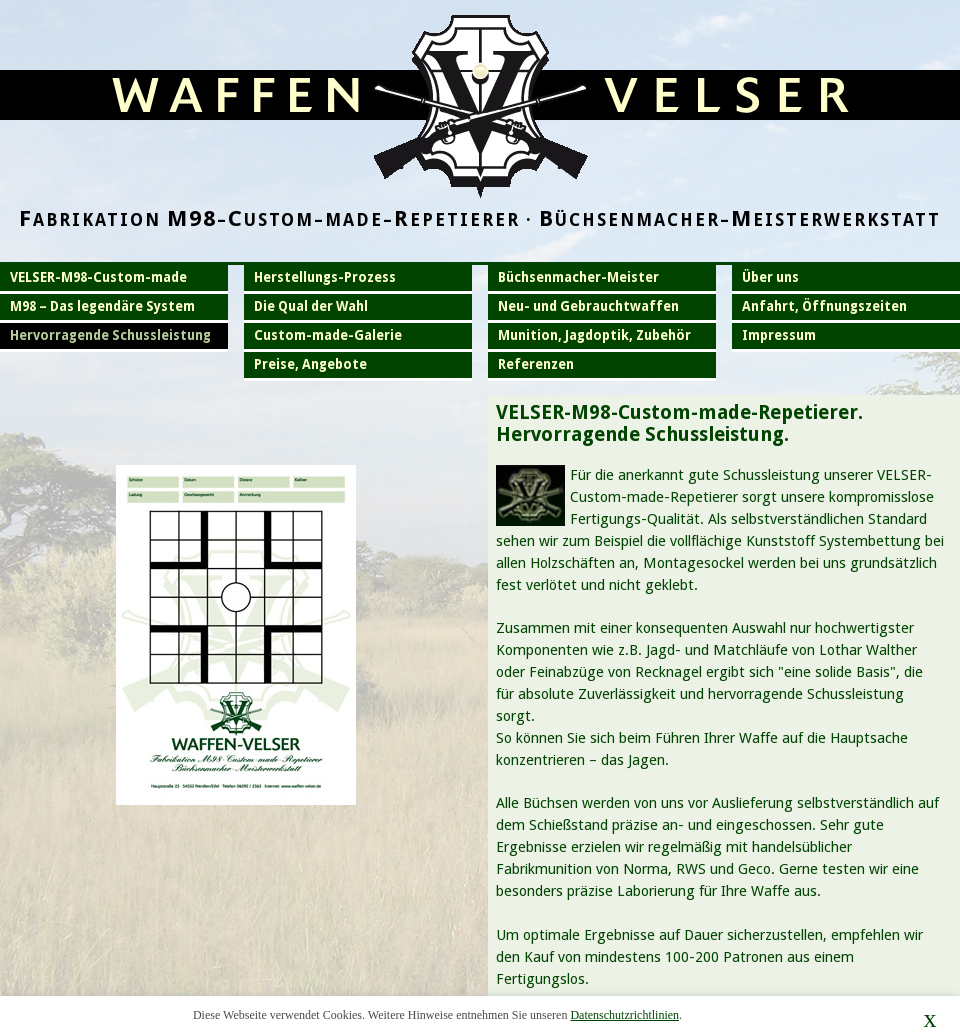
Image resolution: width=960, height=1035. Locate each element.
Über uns (770, 277)
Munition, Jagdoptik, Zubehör (594, 335)
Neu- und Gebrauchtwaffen (588, 306)
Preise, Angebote (310, 364)
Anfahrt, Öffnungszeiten (824, 306)
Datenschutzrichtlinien (624, 1015)
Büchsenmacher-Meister (578, 277)
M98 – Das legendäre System (102, 306)
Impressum (779, 335)
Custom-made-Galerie (328, 335)
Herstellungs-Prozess (325, 277)
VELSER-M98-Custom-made (98, 277)
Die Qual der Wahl (311, 306)
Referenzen (536, 364)
